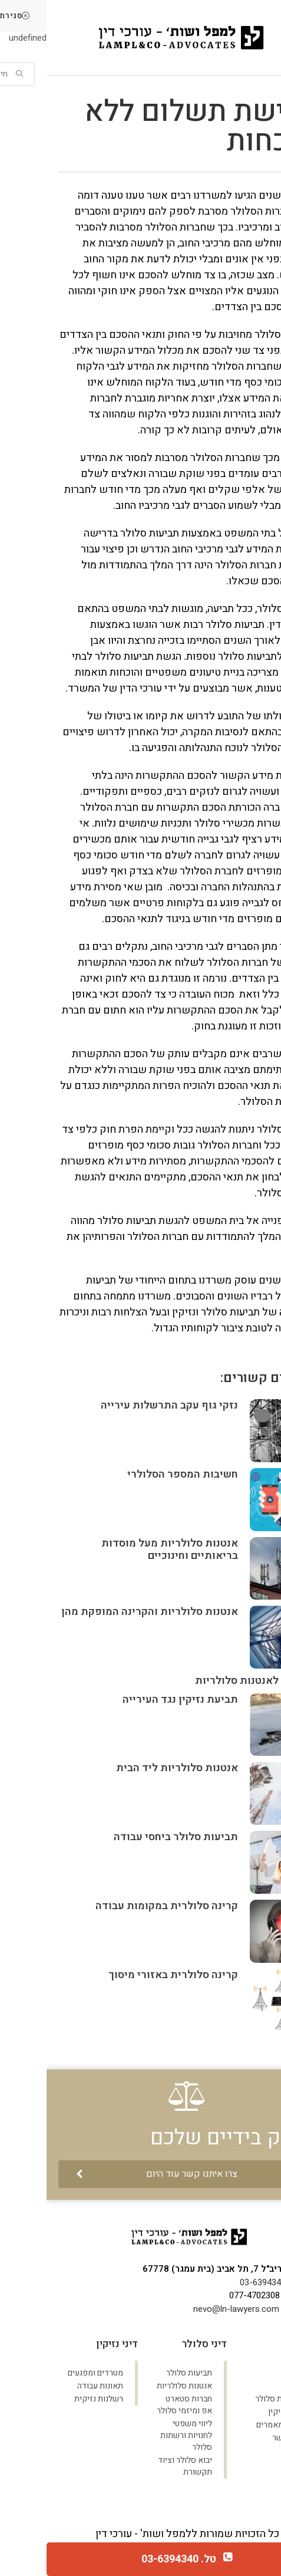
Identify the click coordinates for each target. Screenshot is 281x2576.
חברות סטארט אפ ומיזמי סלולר (138, 2405)
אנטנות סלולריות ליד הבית (130, 1768)
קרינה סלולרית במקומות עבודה (120, 1906)
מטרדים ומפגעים (49, 2373)
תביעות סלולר (231, 2399)
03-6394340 (216, 2282)
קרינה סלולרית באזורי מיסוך (126, 1975)
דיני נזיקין (238, 2412)
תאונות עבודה (54, 2386)
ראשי (245, 2373)
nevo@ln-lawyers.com (190, 2308)
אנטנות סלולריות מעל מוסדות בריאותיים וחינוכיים (123, 1549)
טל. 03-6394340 (132, 2559)
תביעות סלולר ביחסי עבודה (129, 1837)
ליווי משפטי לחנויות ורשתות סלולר (140, 2435)
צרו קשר (240, 2438)
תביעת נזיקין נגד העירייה (133, 1700)
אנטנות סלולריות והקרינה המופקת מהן (103, 1612)
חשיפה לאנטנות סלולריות (207, 1681)
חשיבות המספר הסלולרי (136, 1474)
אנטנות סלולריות (138, 2386)
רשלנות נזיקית (52, 2399)
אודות (244, 2386)
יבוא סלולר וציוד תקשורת (138, 2466)
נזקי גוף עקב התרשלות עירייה (122, 1405)
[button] (140, 2174)
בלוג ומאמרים (232, 2425)
